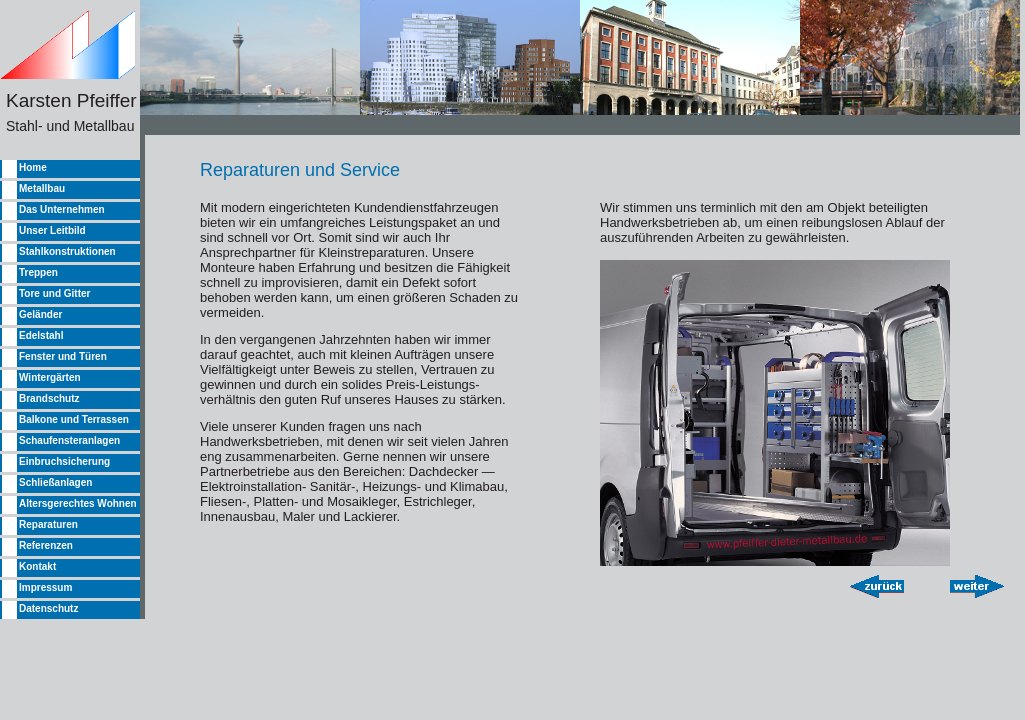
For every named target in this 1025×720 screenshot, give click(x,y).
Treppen (38, 272)
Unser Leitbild (52, 230)
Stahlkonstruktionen (67, 251)
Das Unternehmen (62, 209)
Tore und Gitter (54, 293)
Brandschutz (49, 398)
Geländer (40, 314)
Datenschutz (48, 608)
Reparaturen (48, 524)
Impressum (45, 587)
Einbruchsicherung (64, 461)
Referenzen (46, 545)
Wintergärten (50, 377)
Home (33, 167)
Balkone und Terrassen (74, 419)
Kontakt (37, 566)
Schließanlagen (55, 482)
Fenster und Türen (63, 356)
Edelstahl (41, 335)
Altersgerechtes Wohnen (78, 503)
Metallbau (42, 188)
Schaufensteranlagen (69, 440)
